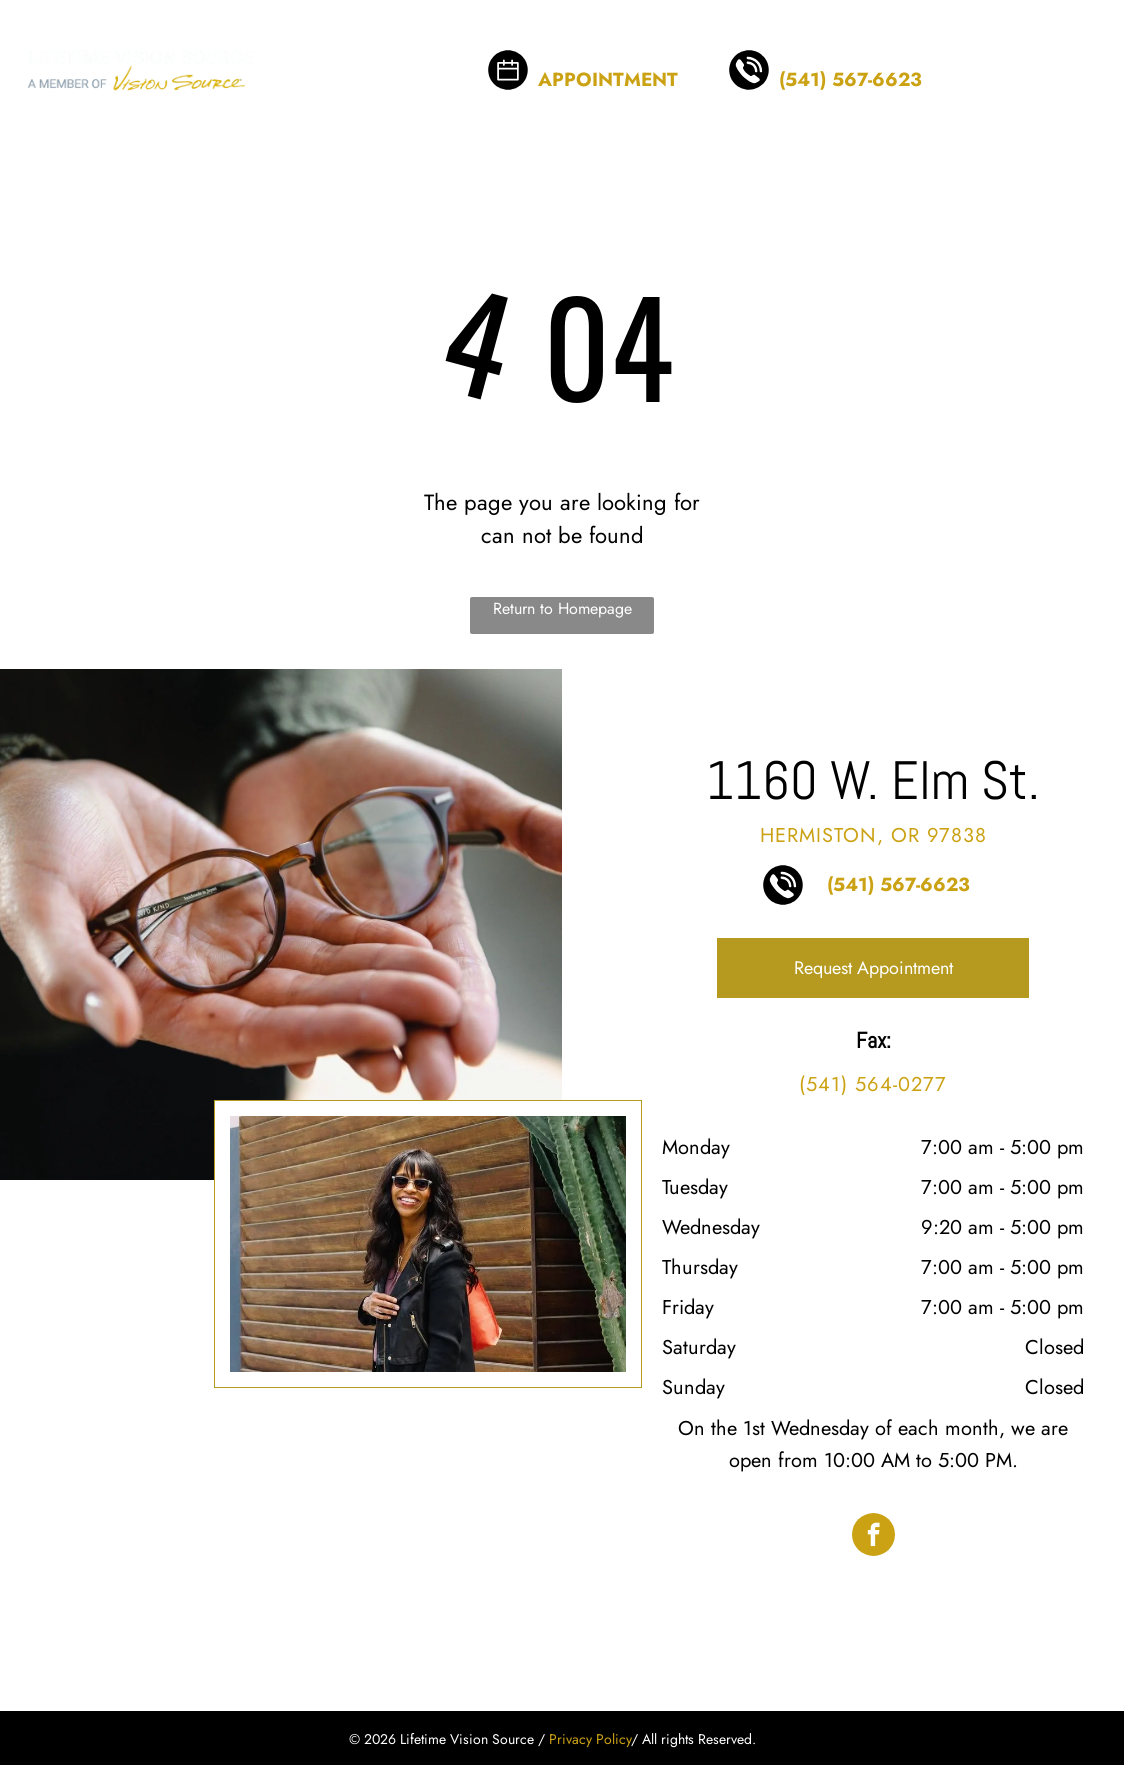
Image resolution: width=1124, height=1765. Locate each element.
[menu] (1080, 56)
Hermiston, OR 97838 (873, 835)
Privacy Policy (590, 1739)
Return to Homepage (562, 608)
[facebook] (873, 1537)
